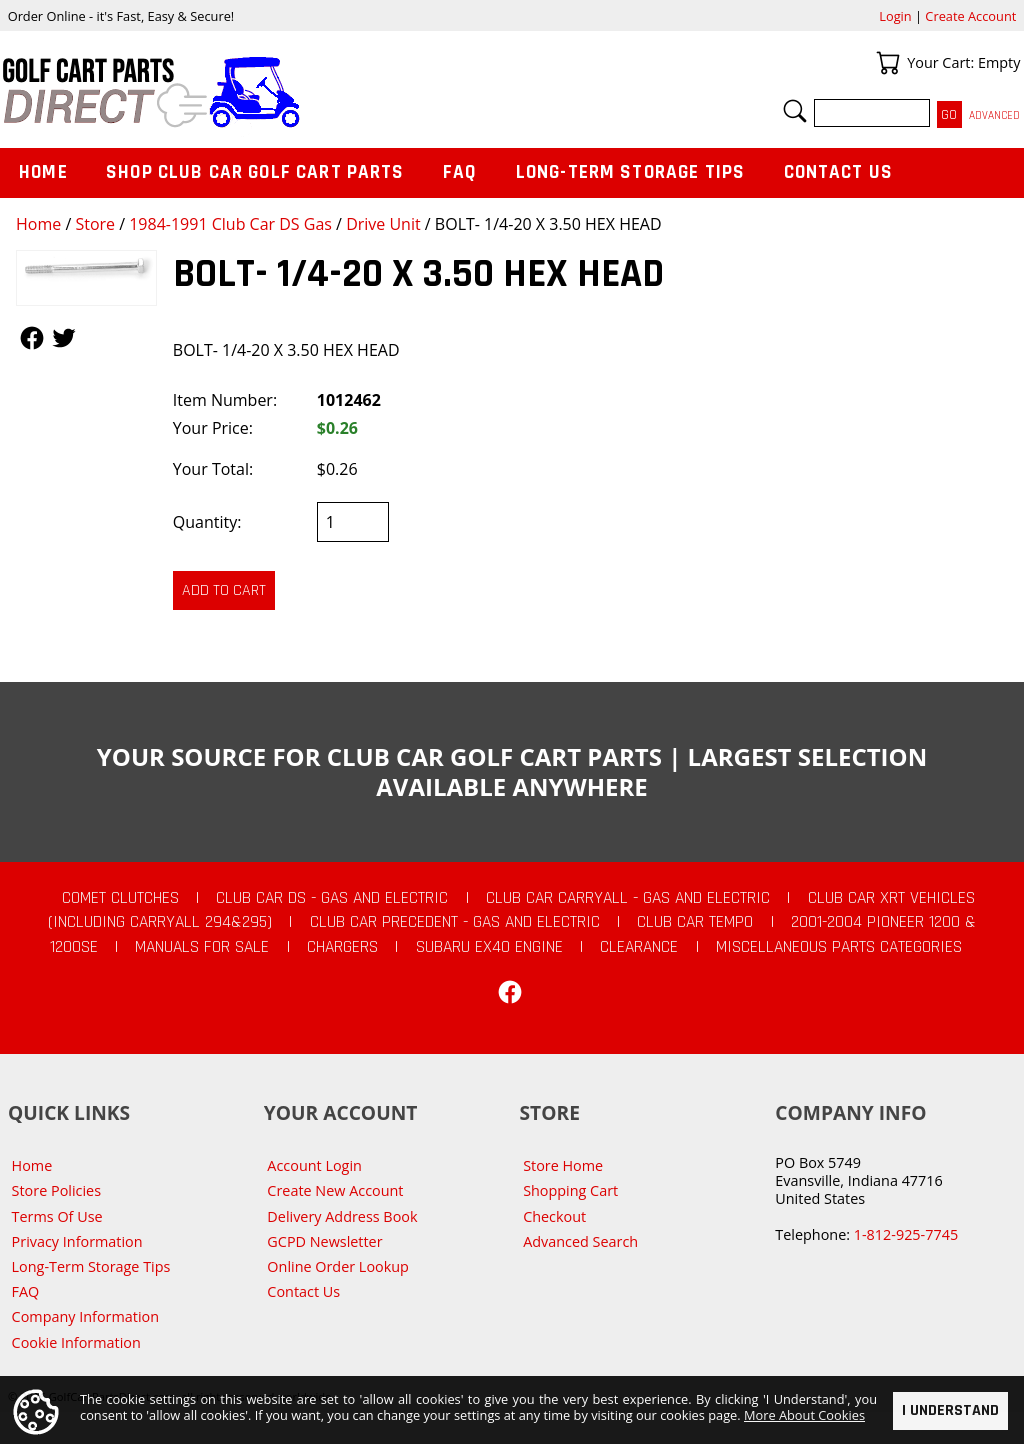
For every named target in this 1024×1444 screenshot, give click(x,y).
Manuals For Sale (202, 947)
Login (895, 16)
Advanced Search (580, 1241)
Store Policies (56, 1190)
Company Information (85, 1316)
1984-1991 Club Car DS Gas (230, 224)
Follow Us (32, 338)
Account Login (314, 1165)
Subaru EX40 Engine (489, 947)
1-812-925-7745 (906, 1234)
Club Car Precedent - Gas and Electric (455, 922)
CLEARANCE (639, 947)
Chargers (342, 947)
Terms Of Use (57, 1216)
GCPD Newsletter (324, 1241)
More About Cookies (804, 1416)
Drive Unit (383, 224)
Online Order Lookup (338, 1266)
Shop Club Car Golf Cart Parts (255, 172)
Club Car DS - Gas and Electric (332, 898)
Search (795, 111)
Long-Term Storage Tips (630, 172)
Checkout (554, 1216)
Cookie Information (76, 1342)
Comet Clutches (120, 898)
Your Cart (888, 63)
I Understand (950, 1411)
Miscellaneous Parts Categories (839, 947)
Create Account (970, 16)
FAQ (460, 172)
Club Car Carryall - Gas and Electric (628, 898)
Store (95, 224)
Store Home (563, 1165)
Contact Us (839, 172)
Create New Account (335, 1190)
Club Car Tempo (695, 922)
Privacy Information (77, 1241)
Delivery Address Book (342, 1216)
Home (38, 224)
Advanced (994, 115)
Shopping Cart (570, 1190)
